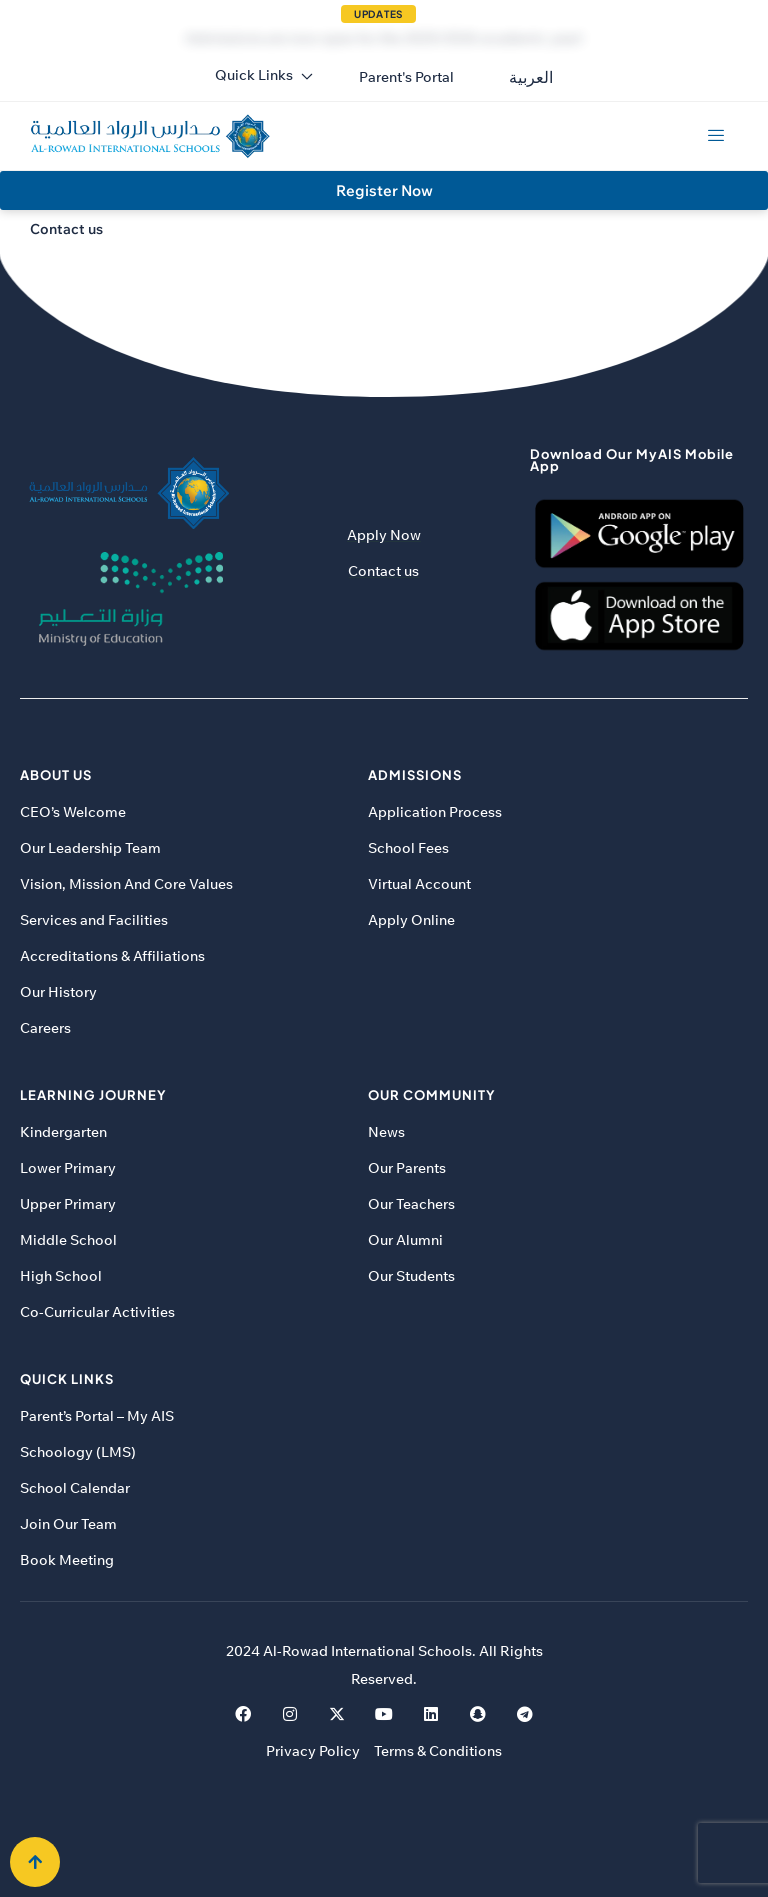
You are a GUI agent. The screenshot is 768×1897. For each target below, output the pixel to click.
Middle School (68, 1240)
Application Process (435, 812)
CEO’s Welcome (73, 812)
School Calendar (75, 1488)
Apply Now (384, 535)
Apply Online (411, 920)
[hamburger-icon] (715, 136)
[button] (406, 77)
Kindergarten (63, 1132)
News (386, 1132)
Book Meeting (67, 1560)
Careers (45, 1028)
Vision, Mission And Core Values (126, 884)
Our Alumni (405, 1240)
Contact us (383, 571)
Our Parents (407, 1168)
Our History (58, 992)
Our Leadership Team (90, 848)
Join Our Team (68, 1524)
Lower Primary (68, 1168)
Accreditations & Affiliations (112, 956)
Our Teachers (411, 1204)
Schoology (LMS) (78, 1452)
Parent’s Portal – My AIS (97, 1416)
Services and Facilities (94, 920)
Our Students (411, 1276)
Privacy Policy (313, 1751)
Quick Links (264, 75)
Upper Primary (68, 1204)
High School (61, 1276)
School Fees (408, 848)
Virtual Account (419, 884)
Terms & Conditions (438, 1751)
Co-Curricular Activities (97, 1312)
